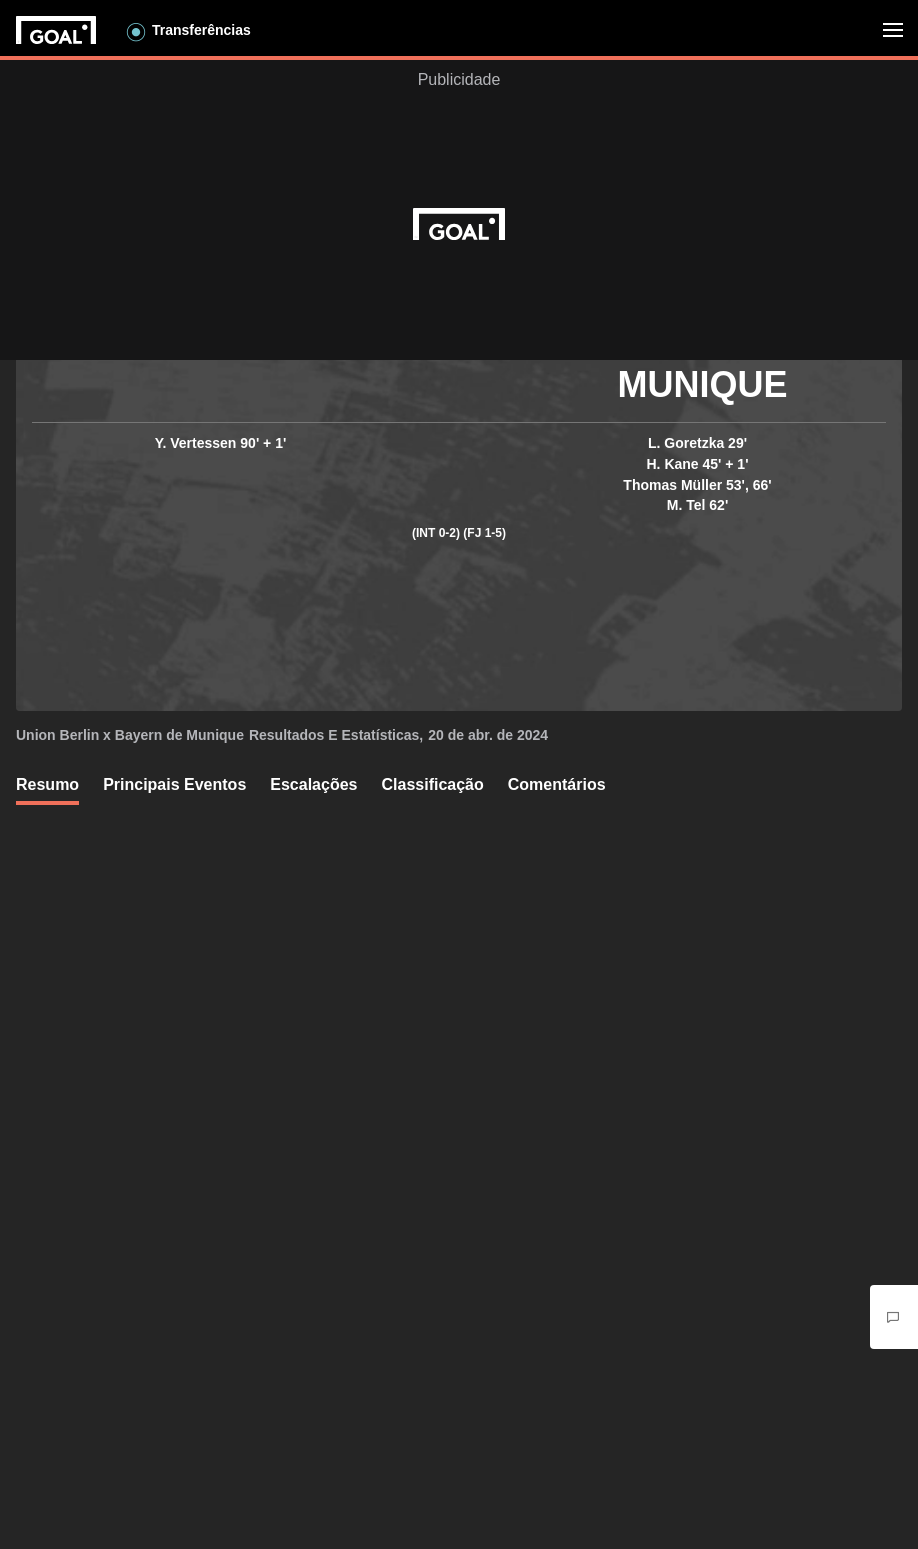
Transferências (201, 30)
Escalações (313, 784)
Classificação (432, 784)
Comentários (557, 784)
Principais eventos (174, 784)
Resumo (47, 784)
